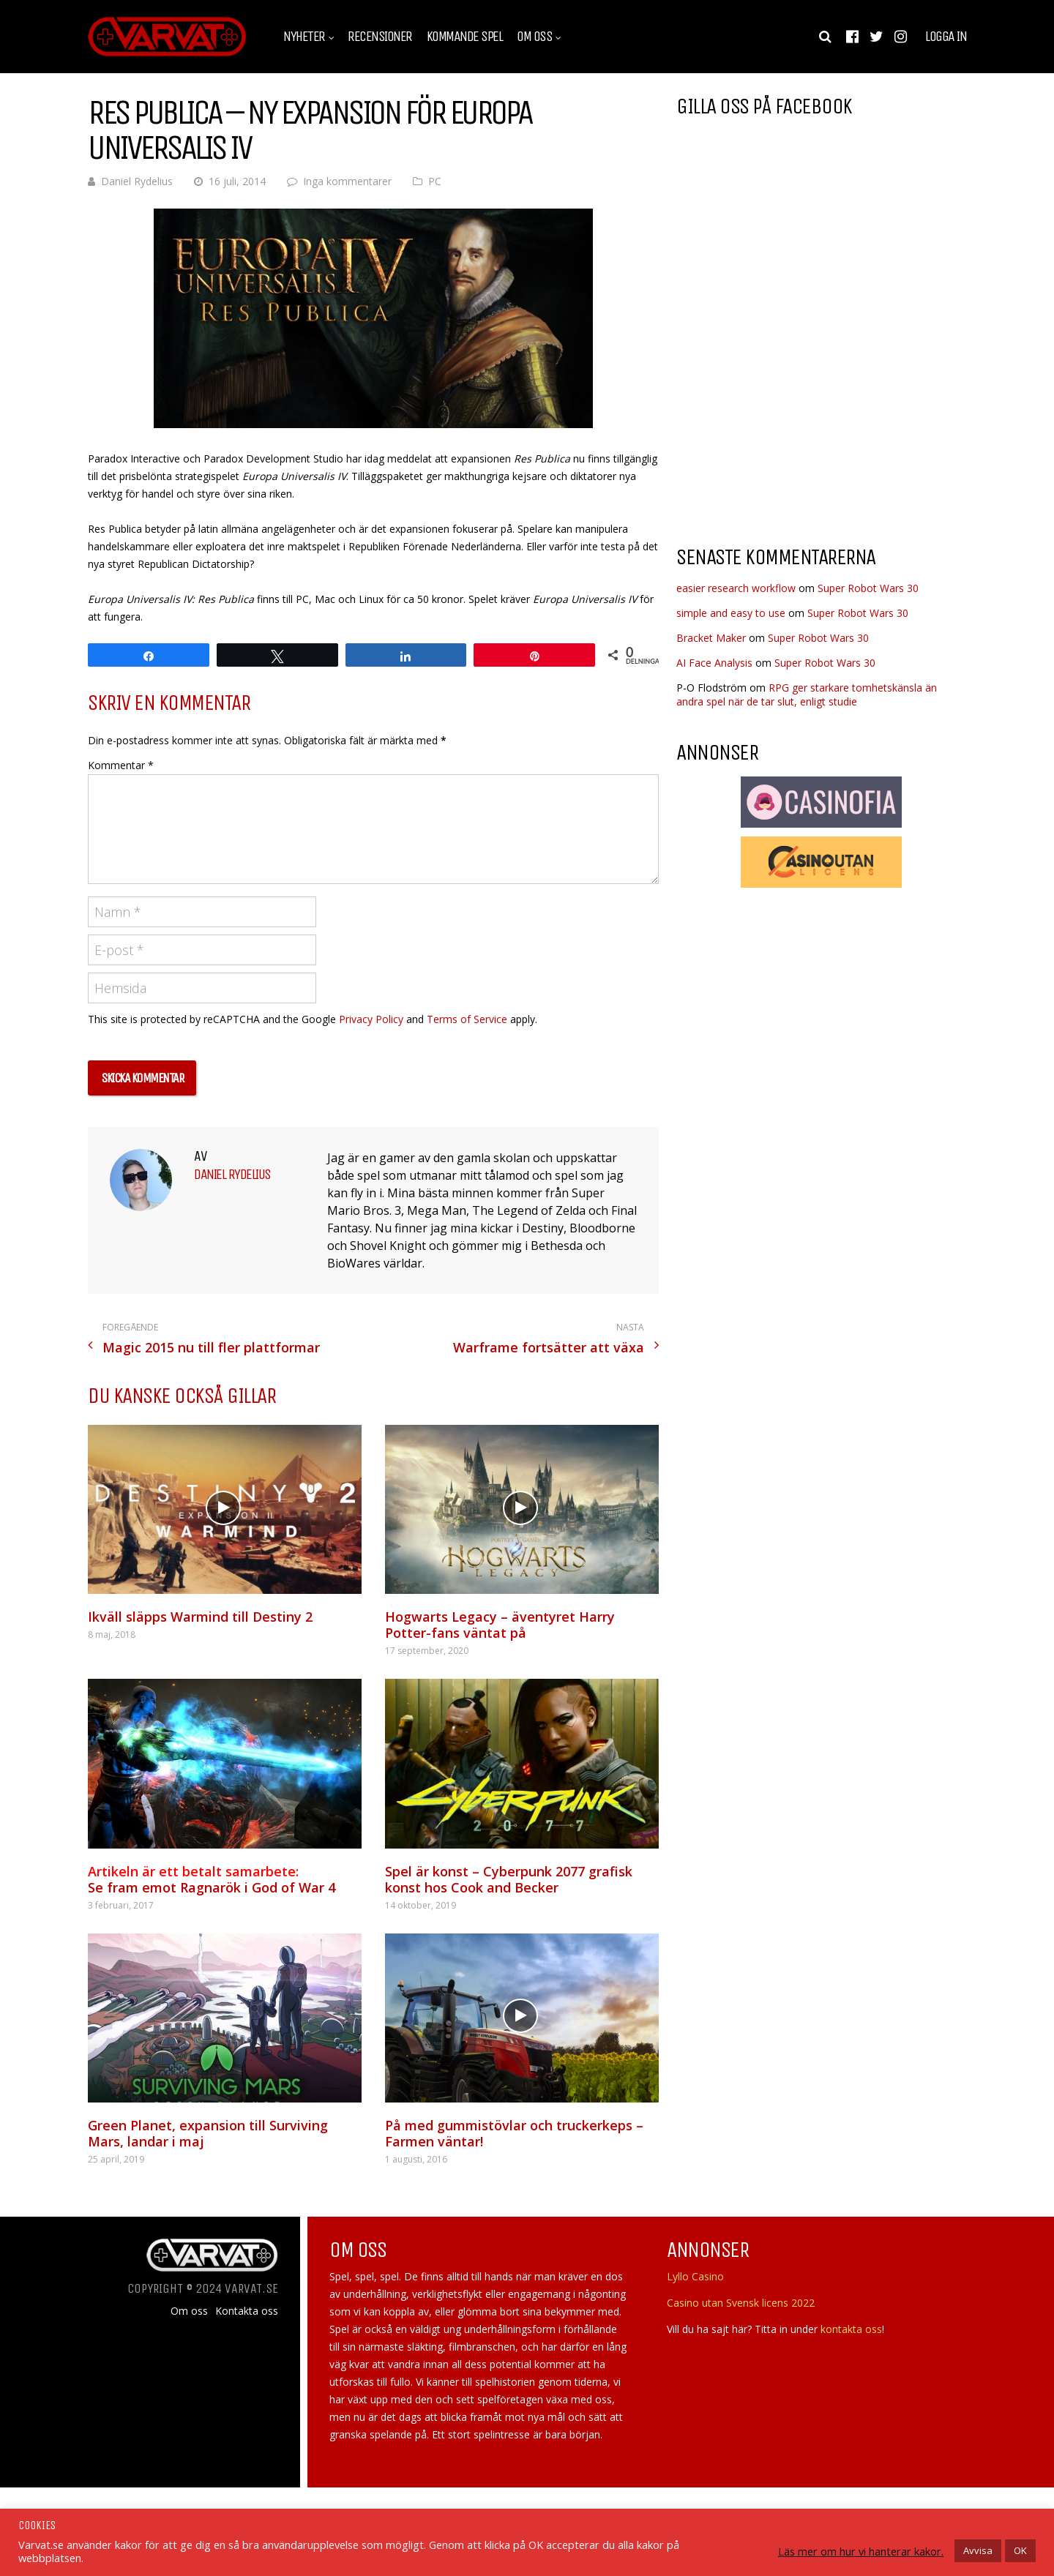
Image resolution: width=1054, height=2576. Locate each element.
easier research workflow (736, 588)
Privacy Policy (371, 1019)
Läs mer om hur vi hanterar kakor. (860, 2551)
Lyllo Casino (695, 2276)
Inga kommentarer (347, 181)
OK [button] (1020, 2550)
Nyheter (304, 36)
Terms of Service (467, 1019)
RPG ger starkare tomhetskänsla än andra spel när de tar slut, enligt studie (806, 694)
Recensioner (380, 36)
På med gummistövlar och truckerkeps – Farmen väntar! (514, 2133)
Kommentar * (121, 765)
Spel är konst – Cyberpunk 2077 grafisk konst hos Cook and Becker (508, 1879)
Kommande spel (465, 36)
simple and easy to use (730, 613)
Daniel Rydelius (137, 181)
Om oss (534, 36)
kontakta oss (851, 2329)
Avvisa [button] (978, 2550)
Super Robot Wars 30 (868, 588)
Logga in (945, 36)
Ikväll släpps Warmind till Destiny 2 (200, 1616)
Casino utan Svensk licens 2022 (741, 2303)
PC (434, 181)
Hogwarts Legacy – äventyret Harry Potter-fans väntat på (500, 1624)
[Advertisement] (799, 416)
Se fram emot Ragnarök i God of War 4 (211, 1879)
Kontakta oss (246, 2311)
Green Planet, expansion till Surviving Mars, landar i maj (208, 2133)
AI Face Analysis (714, 663)
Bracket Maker (711, 638)
